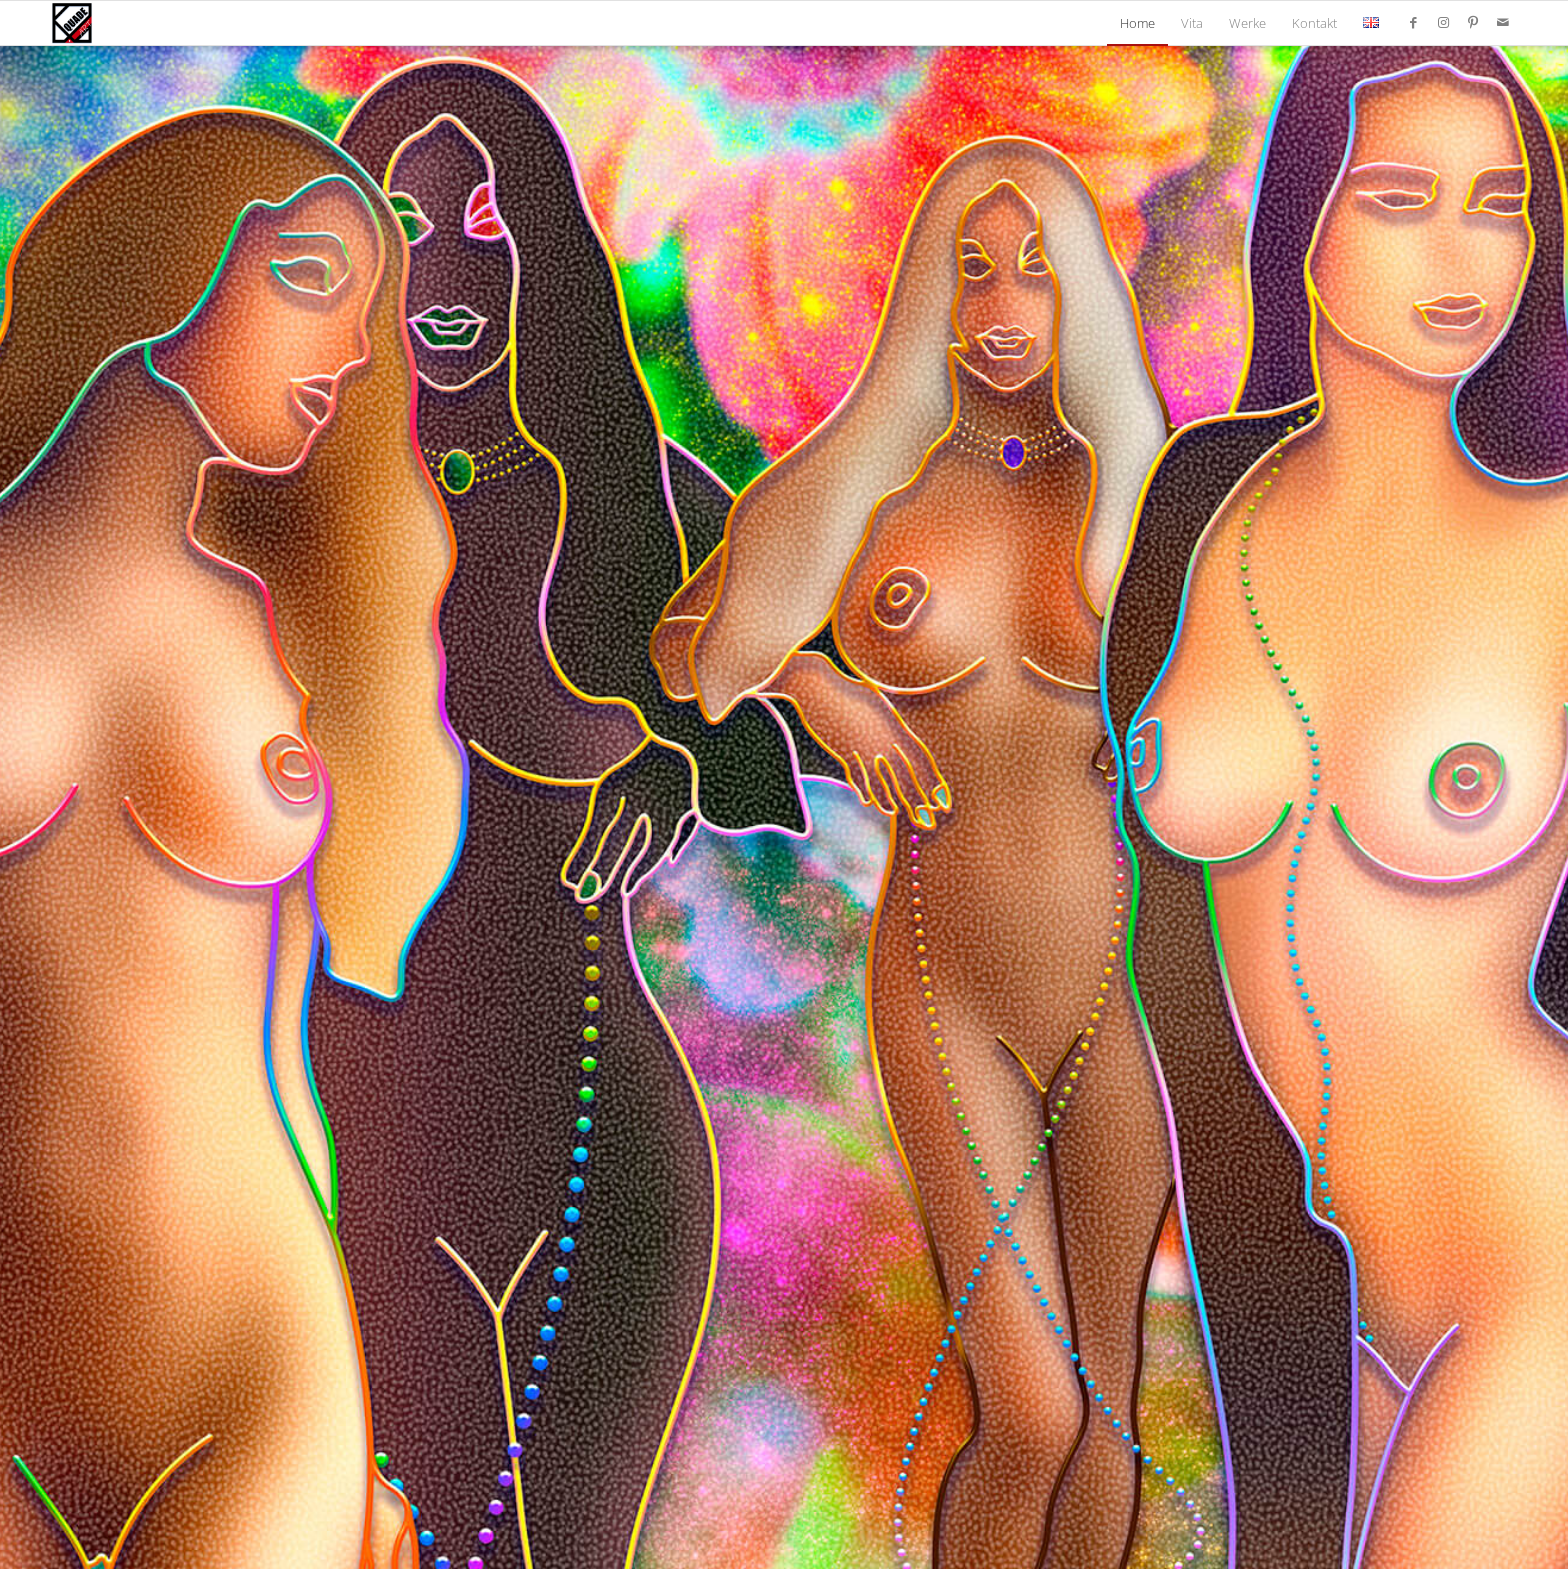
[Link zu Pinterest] (1473, 22)
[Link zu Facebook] (1413, 22)
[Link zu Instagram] (1443, 22)
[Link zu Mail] (1503, 22)
